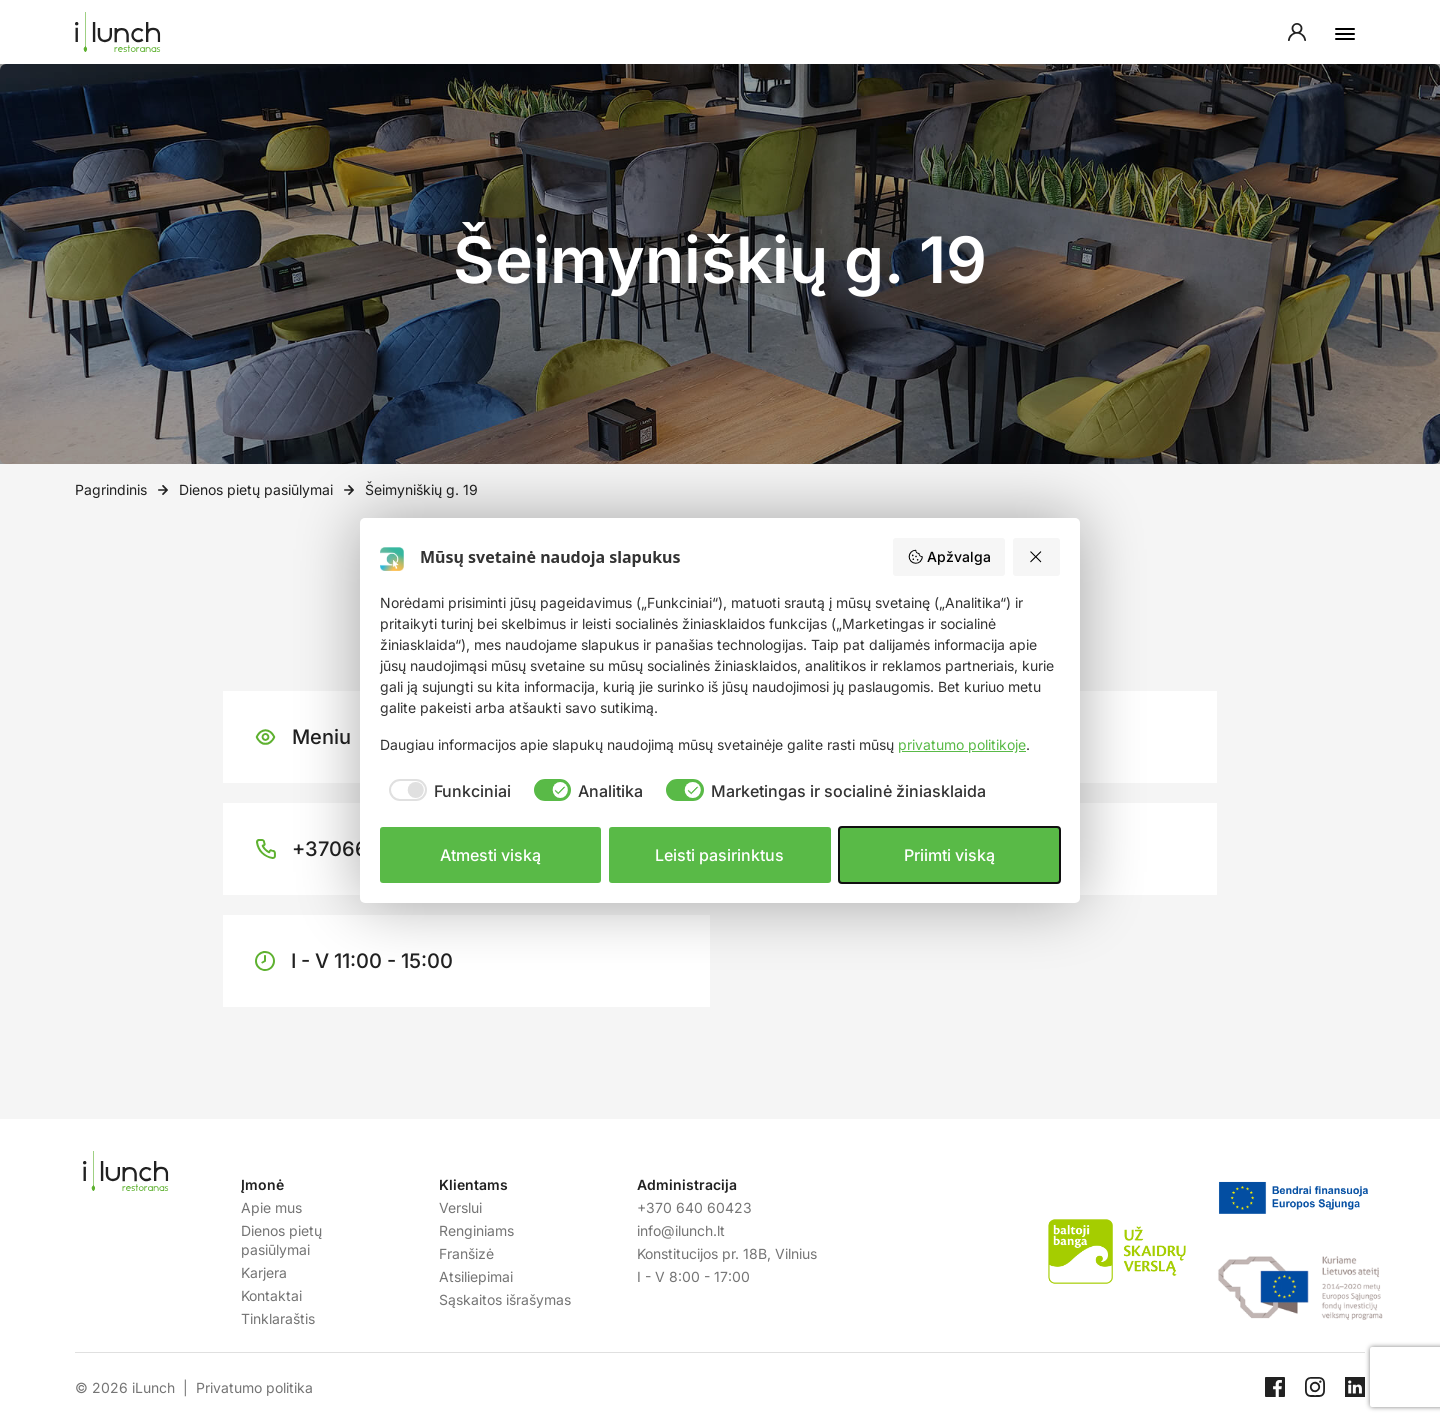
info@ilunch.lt (681, 1230)
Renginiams (476, 1230)
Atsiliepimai (476, 1276)
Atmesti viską (490, 855)
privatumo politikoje (962, 744)
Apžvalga (949, 557)
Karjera (264, 1272)
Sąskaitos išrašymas (505, 1299)
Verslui (460, 1207)
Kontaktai (271, 1295)
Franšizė (466, 1253)
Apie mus (271, 1207)
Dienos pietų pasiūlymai (256, 489)
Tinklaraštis (278, 1318)
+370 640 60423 (694, 1207)
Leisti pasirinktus (719, 855)
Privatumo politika (254, 1387)
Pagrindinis (111, 489)
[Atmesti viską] (1037, 557)
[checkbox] (445, 791)
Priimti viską (949, 855)
